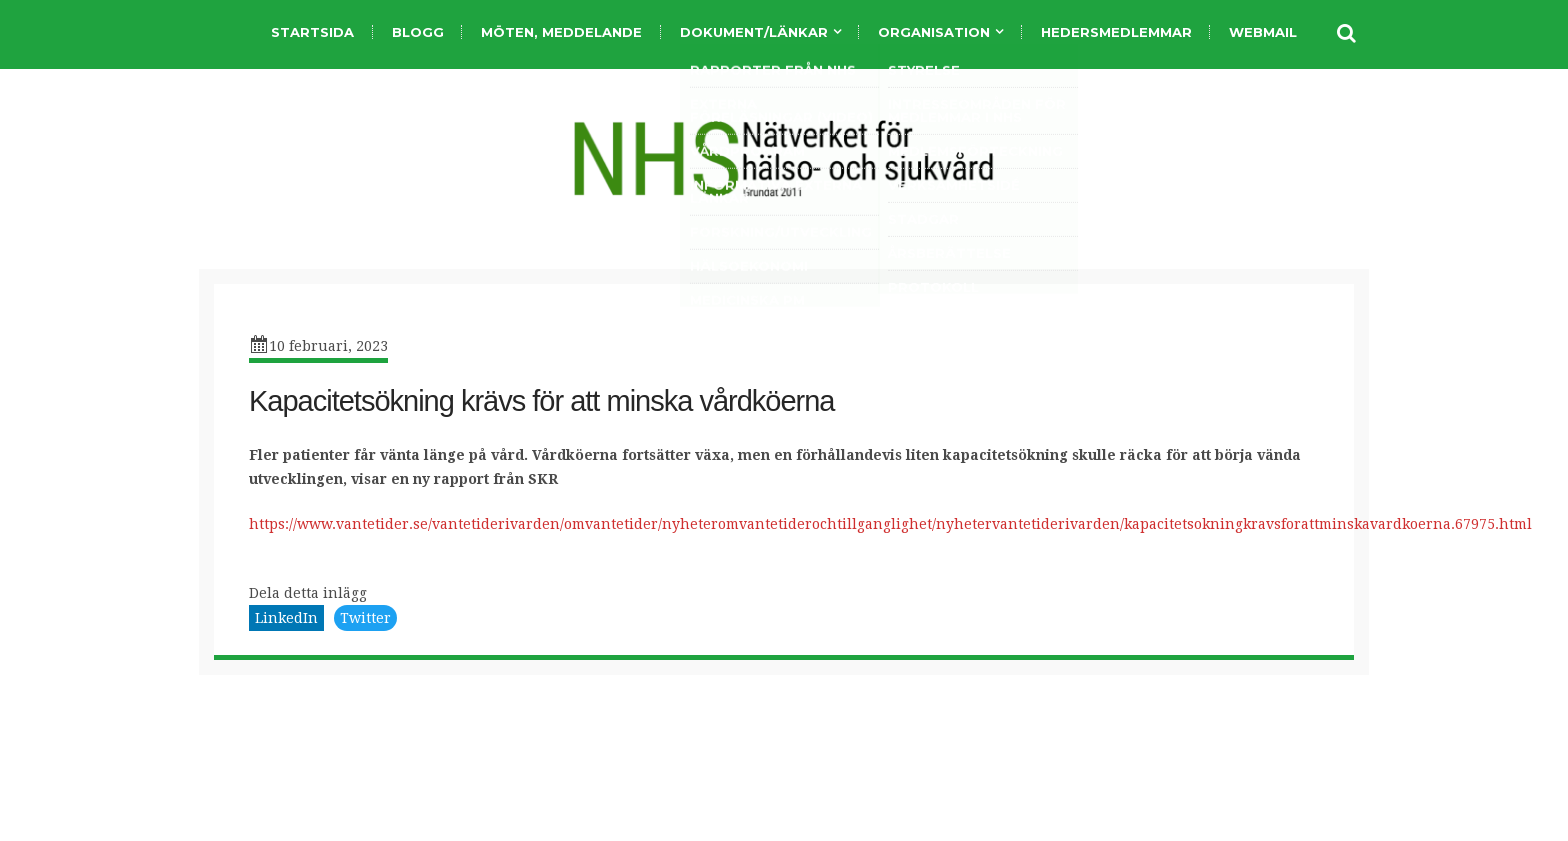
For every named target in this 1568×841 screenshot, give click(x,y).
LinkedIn (286, 618)
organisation (934, 32)
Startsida (312, 32)
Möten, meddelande (561, 32)
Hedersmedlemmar (1116, 32)
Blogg (418, 32)
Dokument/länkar (754, 32)
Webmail (1263, 32)
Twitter (365, 618)
